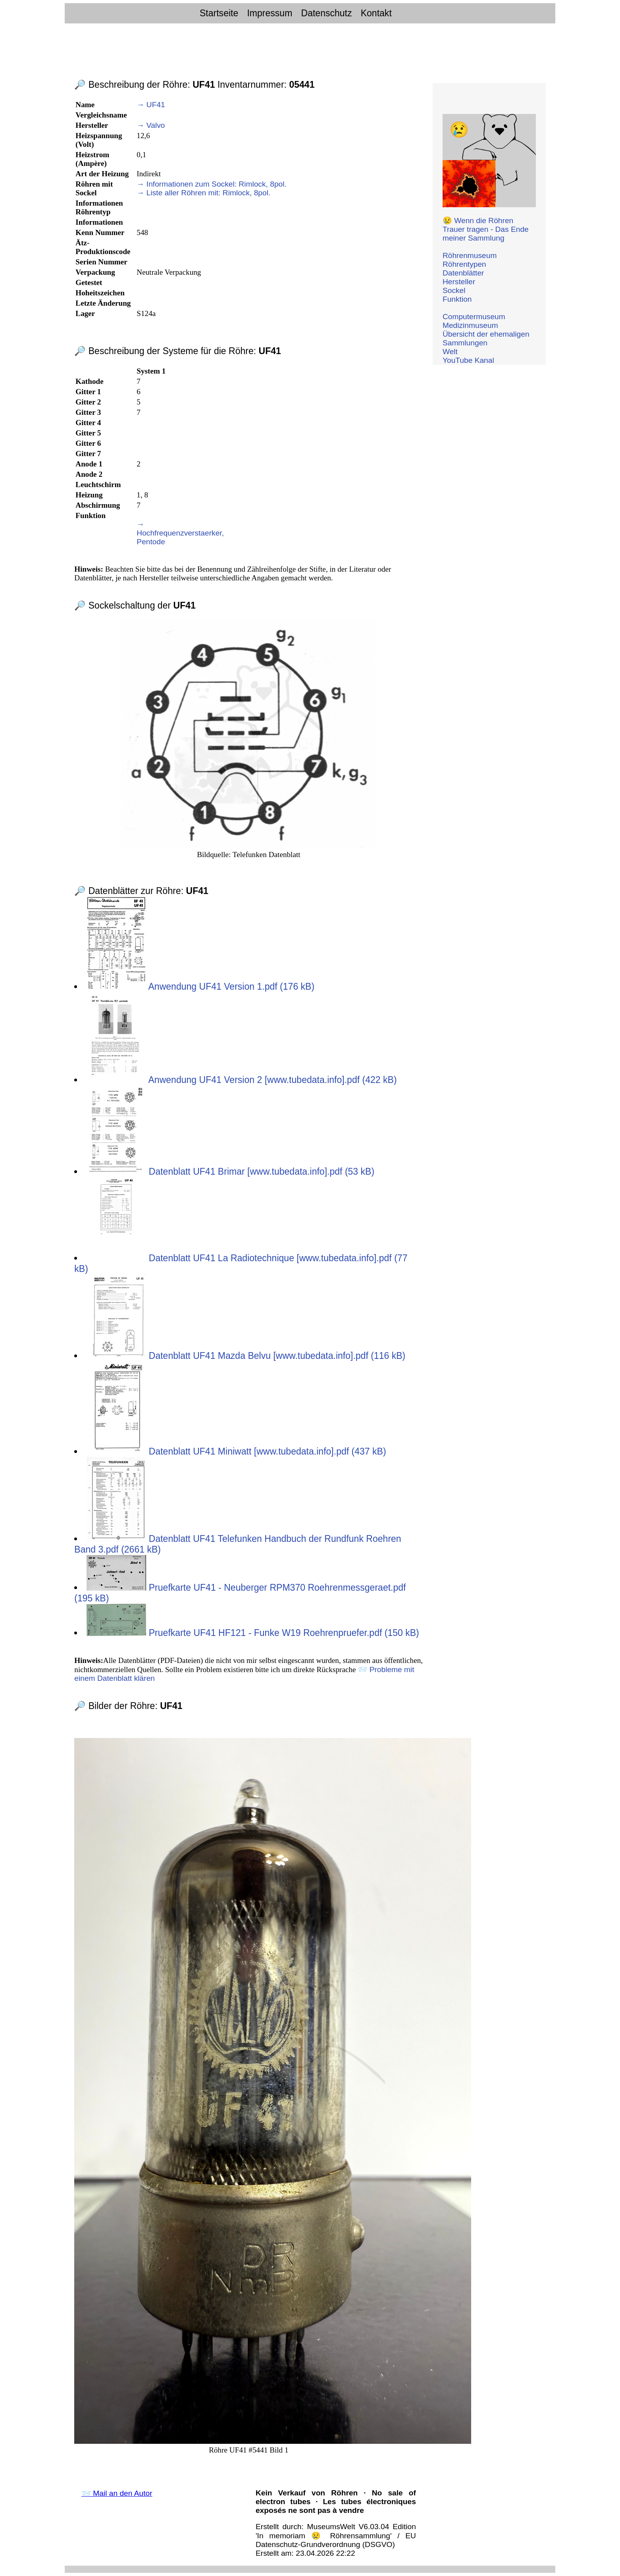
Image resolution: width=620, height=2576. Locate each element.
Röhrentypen (464, 264)
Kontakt (376, 13)
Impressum (269, 13)
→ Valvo (151, 125)
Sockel (454, 290)
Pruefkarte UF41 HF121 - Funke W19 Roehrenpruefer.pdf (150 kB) (253, 1633)
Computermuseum (474, 316)
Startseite (219, 13)
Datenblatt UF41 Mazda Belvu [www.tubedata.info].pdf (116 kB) (246, 1356)
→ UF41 (151, 104)
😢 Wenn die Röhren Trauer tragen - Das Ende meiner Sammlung (486, 229)
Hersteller (459, 281)
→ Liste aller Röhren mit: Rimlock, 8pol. (203, 193)
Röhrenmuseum (470, 255)
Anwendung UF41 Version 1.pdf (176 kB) (200, 986)
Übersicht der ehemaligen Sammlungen (486, 338)
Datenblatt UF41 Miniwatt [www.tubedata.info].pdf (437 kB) (236, 1451)
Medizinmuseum (470, 325)
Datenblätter (463, 273)
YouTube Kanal (468, 360)
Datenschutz (326, 13)
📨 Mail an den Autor (116, 2493)
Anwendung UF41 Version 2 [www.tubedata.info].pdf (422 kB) (242, 1080)
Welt (450, 351)
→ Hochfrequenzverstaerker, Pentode (180, 533)
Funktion (457, 299)
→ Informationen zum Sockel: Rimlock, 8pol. (212, 184)
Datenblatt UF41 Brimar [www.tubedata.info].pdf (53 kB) (230, 1171)
